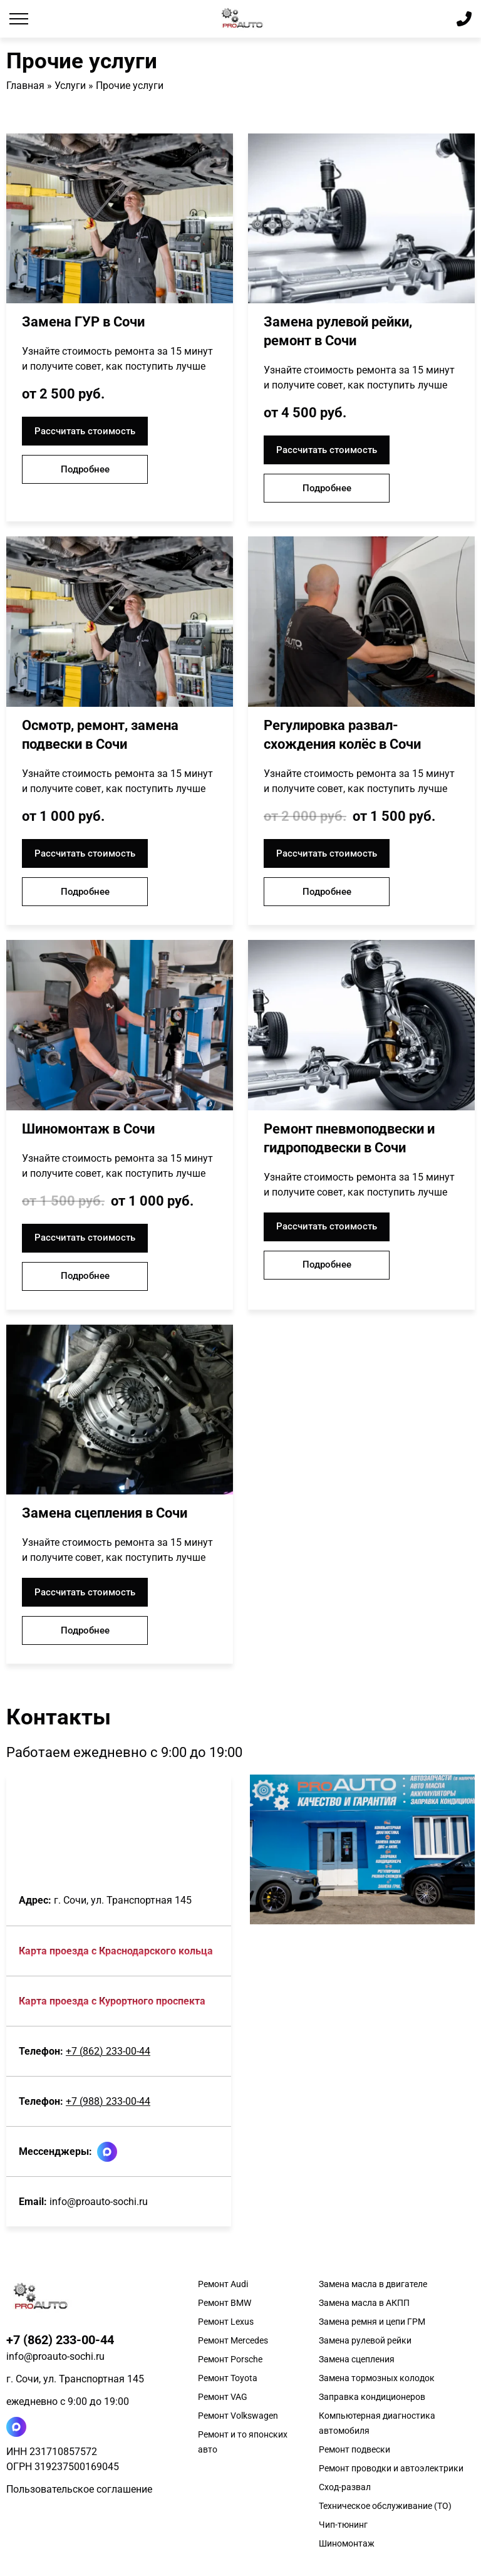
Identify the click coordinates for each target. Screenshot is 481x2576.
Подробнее (85, 469)
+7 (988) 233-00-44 (108, 2101)
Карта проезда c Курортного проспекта (112, 2001)
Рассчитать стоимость (84, 431)
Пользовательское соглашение (79, 2489)
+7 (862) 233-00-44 (108, 2051)
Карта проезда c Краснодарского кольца (116, 1951)
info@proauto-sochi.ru (98, 2202)
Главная (25, 85)
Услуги (70, 85)
